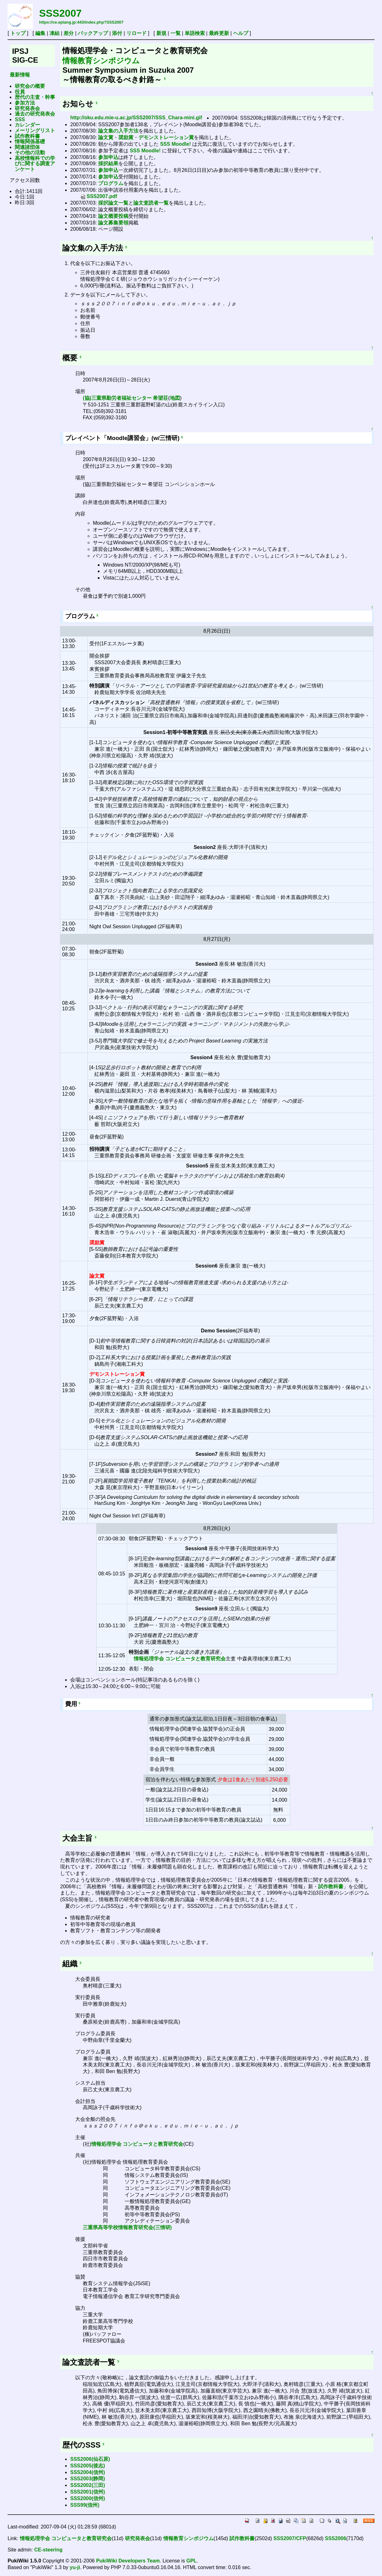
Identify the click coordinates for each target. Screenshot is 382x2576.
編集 (40, 33)
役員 (20, 91)
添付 (117, 33)
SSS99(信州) (84, 2505)
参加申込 (108, 157)
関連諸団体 (27, 147)
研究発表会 (27, 108)
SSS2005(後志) (87, 2465)
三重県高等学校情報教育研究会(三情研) (127, 2227)
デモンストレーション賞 (166, 137)
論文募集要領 (113, 222)
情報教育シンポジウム (101, 60)
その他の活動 (30, 152)
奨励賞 (125, 137)
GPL (191, 2560)
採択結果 (108, 163)
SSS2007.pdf (98, 196)
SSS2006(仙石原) (90, 2459)
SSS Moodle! (175, 144)
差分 (69, 33)
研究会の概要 (30, 86)
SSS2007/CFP (289, 2538)
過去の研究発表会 (35, 113)
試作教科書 (27, 136)
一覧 (176, 33)
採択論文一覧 (113, 203)
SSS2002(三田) (87, 2485)
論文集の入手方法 (118, 130)
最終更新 (219, 33)
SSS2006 (335, 2538)
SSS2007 (60, 13)
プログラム (110, 183)
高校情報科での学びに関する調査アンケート (35, 163)
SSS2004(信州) (87, 2472)
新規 (161, 33)
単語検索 (195, 33)
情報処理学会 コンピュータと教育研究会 (180, 1658)
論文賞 (105, 137)
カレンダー (27, 124)
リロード (136, 33)
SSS (20, 119)
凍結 (54, 33)
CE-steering (48, 2549)
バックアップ (93, 33)
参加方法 (25, 102)
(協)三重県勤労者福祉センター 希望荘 (125, 398)
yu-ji (75, 2567)
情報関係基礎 (30, 141)
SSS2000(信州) (87, 2498)
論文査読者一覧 (151, 203)
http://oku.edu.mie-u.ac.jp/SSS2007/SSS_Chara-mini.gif (136, 117)
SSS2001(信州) (87, 2491)
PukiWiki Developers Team (128, 2560)
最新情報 (20, 74)
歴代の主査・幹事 (35, 97)
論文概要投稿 (113, 216)
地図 (175, 398)
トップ (17, 33)
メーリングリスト (35, 130)
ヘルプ (240, 33)
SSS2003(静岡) (87, 2478)
